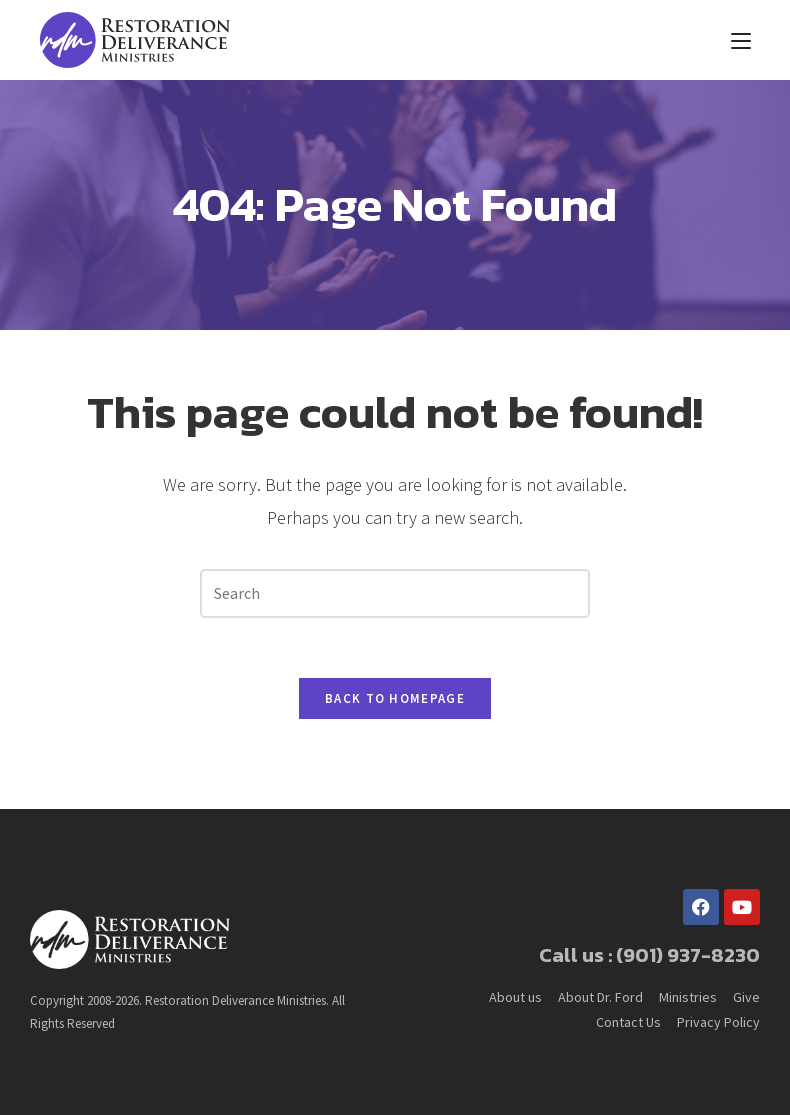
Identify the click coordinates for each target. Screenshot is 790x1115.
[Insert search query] (395, 593)
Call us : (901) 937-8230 (649, 955)
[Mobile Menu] (741, 40)
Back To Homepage (395, 698)
